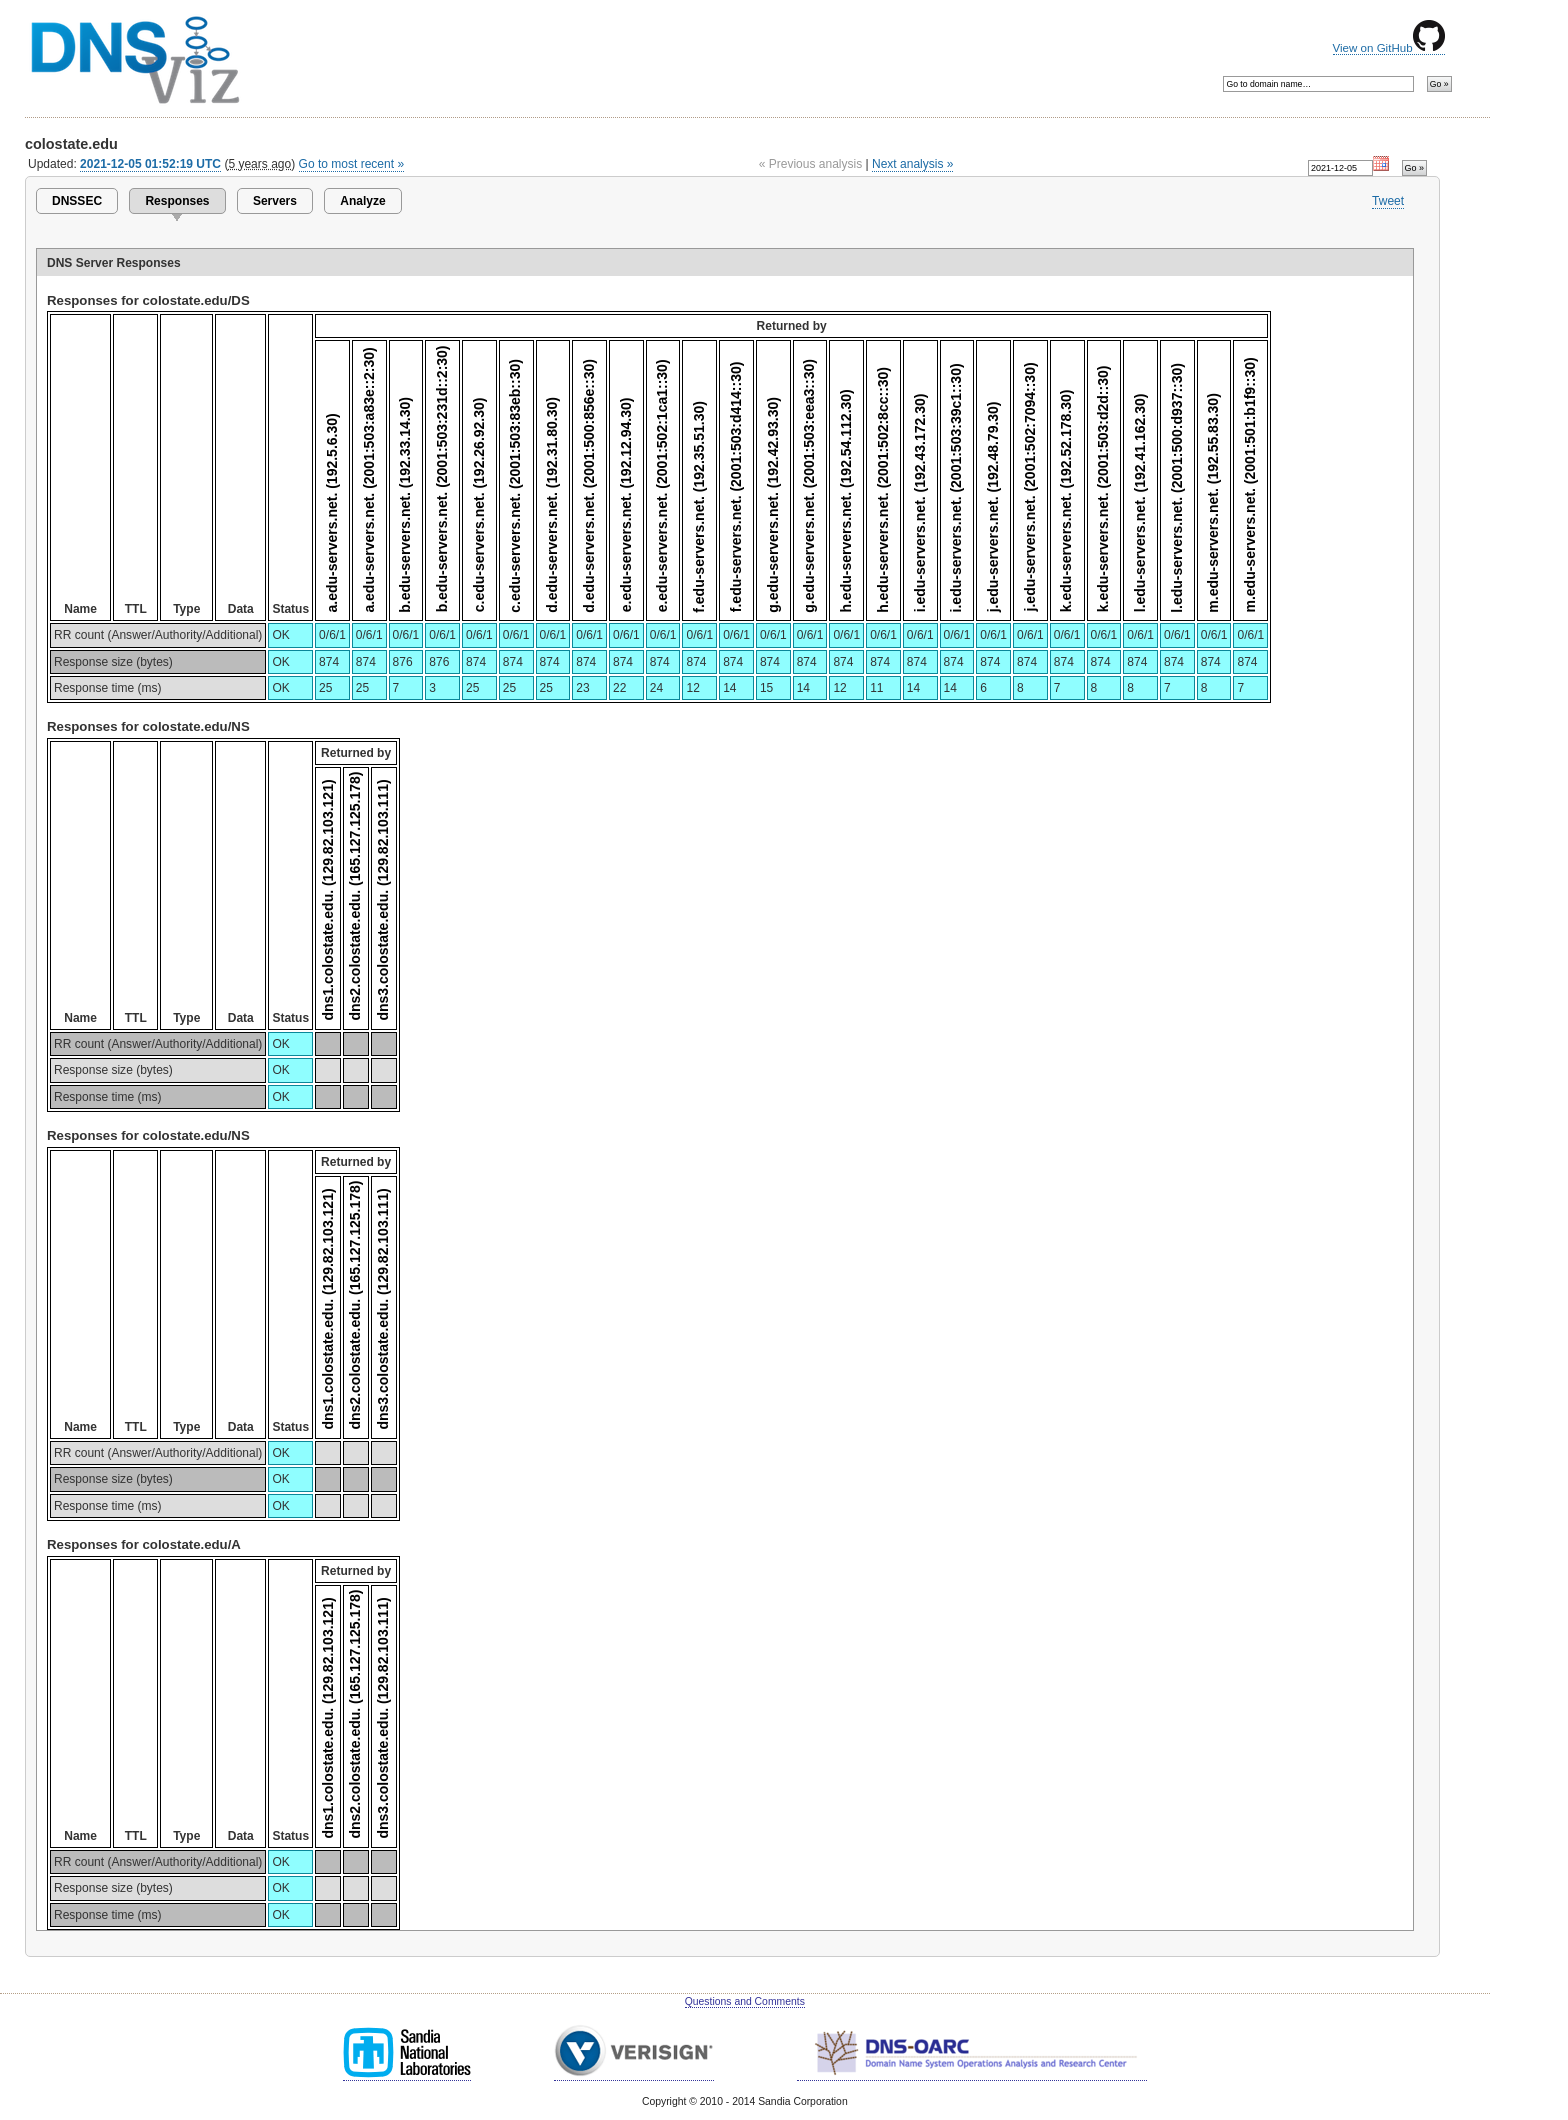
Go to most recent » (352, 164)
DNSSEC (77, 201)
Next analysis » (912, 164)
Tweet (1388, 201)
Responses (177, 201)
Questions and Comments (745, 2001)
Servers (275, 201)
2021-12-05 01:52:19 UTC (150, 164)
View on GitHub (1389, 48)
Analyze (362, 201)
